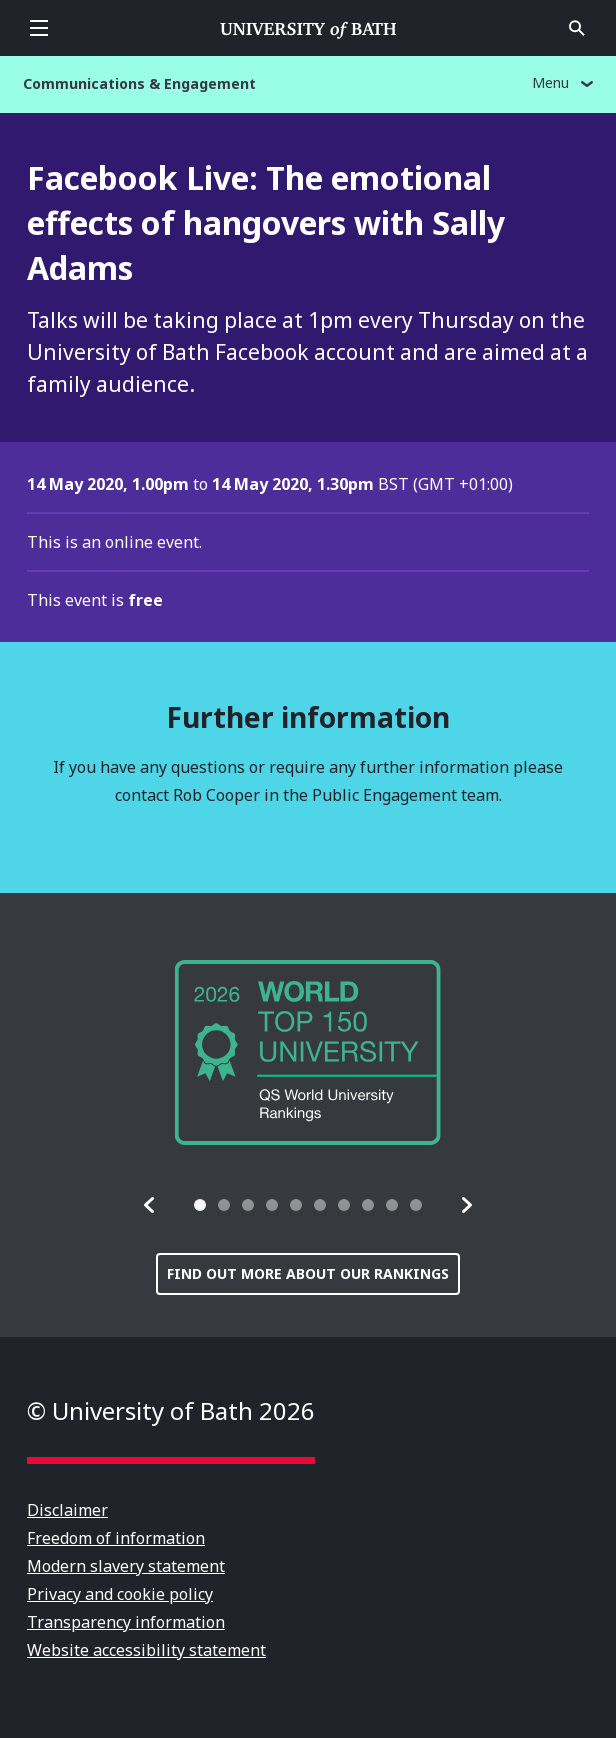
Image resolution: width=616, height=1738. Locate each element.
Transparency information (126, 1622)
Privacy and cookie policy (120, 1594)
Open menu (39, 28)
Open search (577, 28)
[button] (150, 1205)
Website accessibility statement (146, 1650)
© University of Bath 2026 (171, 1410)
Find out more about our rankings (308, 1273)
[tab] (200, 1205)
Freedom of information (116, 1538)
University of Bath (308, 28)
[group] (308, 1052)
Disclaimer (67, 1510)
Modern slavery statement (126, 1566)
